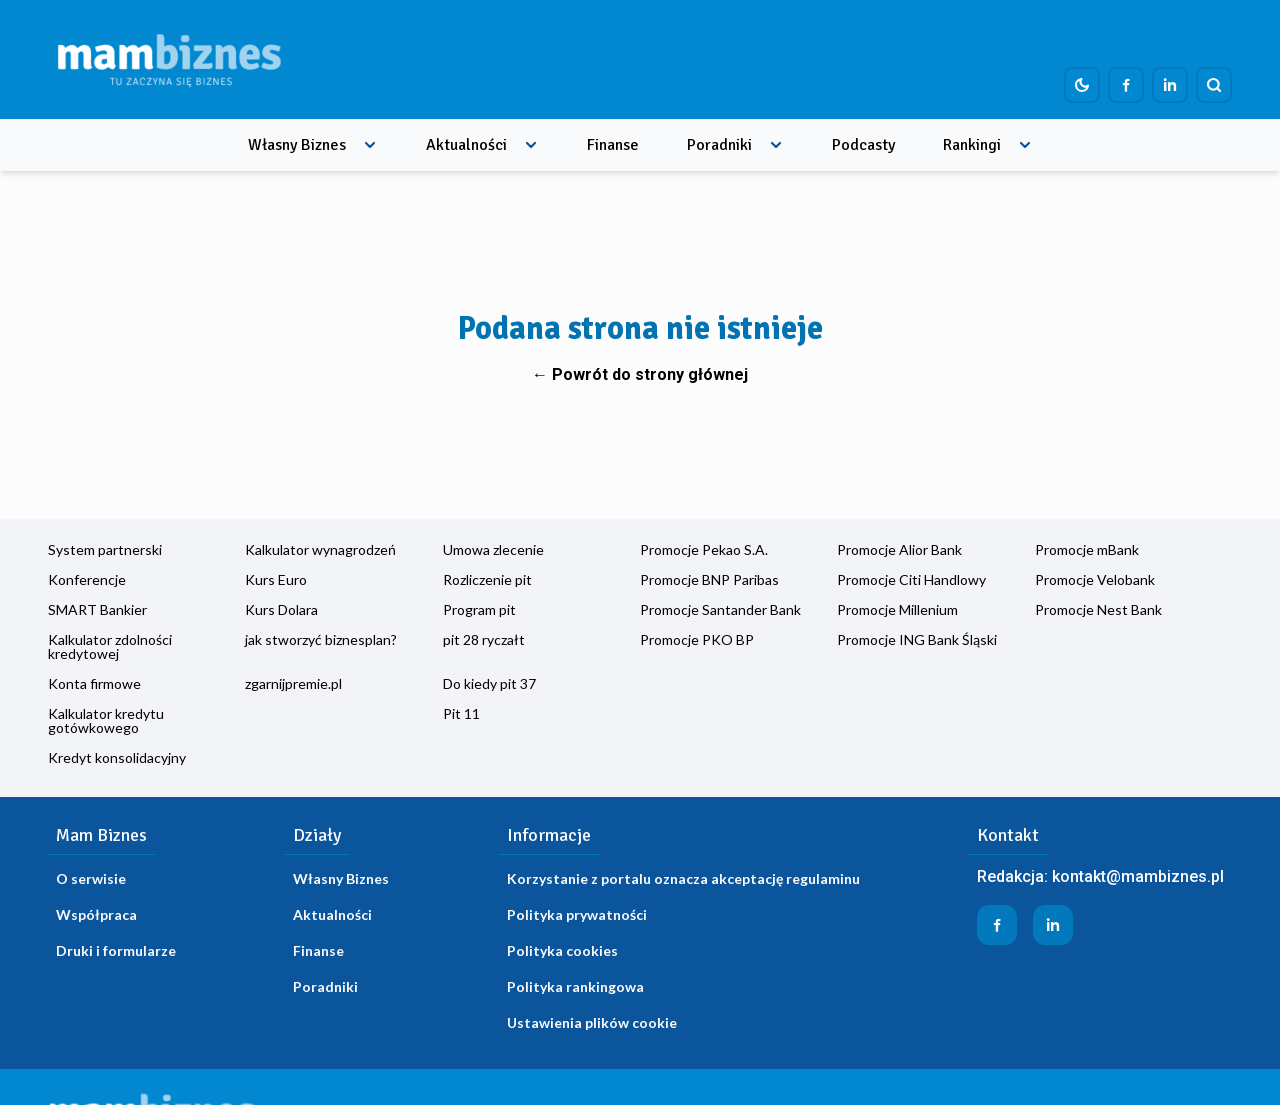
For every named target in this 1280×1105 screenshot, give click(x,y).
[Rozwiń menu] (370, 145)
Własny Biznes (297, 145)
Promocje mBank (1087, 549)
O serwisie (91, 878)
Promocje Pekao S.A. (704, 549)
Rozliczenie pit (487, 579)
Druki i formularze (116, 950)
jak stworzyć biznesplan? (321, 639)
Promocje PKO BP (697, 639)
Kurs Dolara (281, 609)
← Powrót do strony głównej (640, 374)
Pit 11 (461, 713)
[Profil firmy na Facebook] (1126, 85)
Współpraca (96, 914)
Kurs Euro (276, 579)
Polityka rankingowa (575, 986)
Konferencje (87, 579)
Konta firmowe (94, 683)
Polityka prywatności (577, 914)
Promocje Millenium (897, 609)
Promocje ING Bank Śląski (917, 639)
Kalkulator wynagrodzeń (320, 549)
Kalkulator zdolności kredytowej (110, 646)
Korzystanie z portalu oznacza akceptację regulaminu (683, 878)
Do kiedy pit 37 (489, 683)
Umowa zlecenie (493, 549)
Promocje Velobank (1095, 579)
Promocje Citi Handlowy (911, 579)
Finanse (613, 145)
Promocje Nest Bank (1098, 609)
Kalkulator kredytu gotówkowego (106, 720)
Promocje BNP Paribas (709, 579)
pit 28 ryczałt (484, 639)
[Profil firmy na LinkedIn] (1170, 85)
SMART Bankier (97, 609)
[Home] (169, 59)
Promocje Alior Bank (899, 549)
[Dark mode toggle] (1082, 85)
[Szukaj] (1214, 85)
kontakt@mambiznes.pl (1138, 876)
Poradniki (719, 145)
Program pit (479, 609)
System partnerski (105, 549)
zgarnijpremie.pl (293, 683)
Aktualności (466, 145)
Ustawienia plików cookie (592, 1022)
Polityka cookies (562, 950)
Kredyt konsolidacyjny (117, 757)
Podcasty (863, 145)
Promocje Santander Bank (720, 609)
